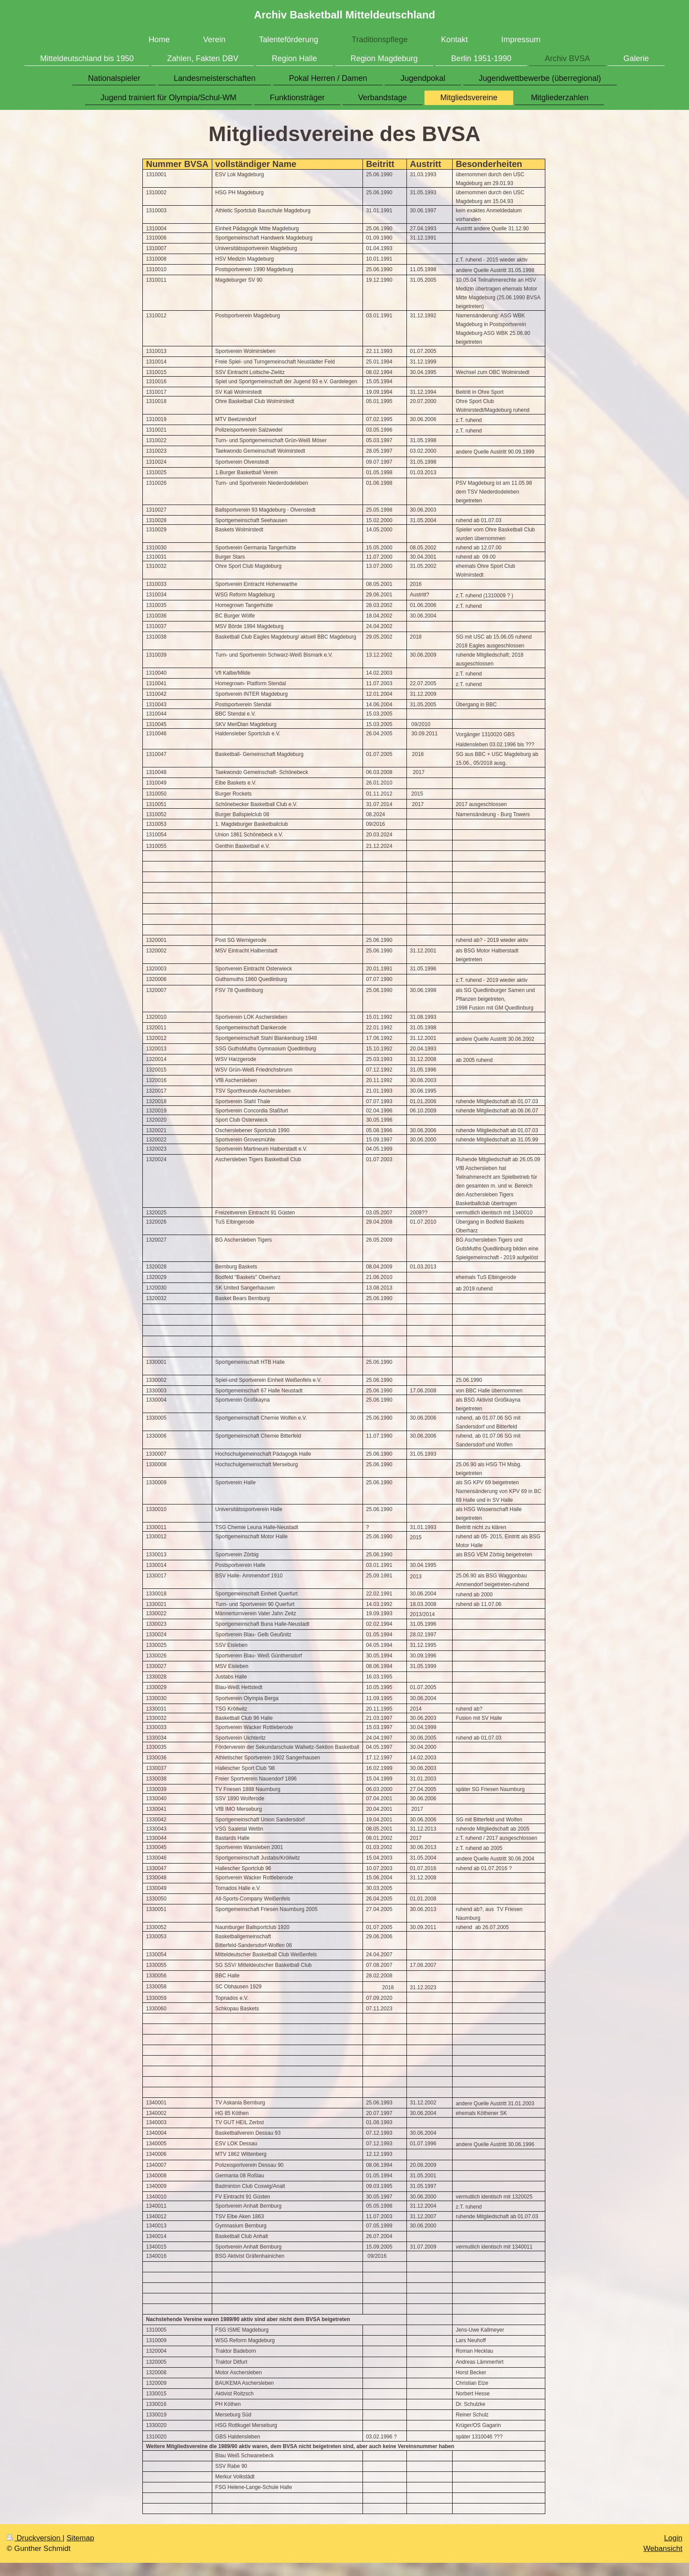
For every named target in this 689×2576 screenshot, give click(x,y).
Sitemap (80, 2538)
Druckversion (34, 2538)
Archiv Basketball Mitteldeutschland (344, 15)
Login (673, 2538)
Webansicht (662, 2548)
